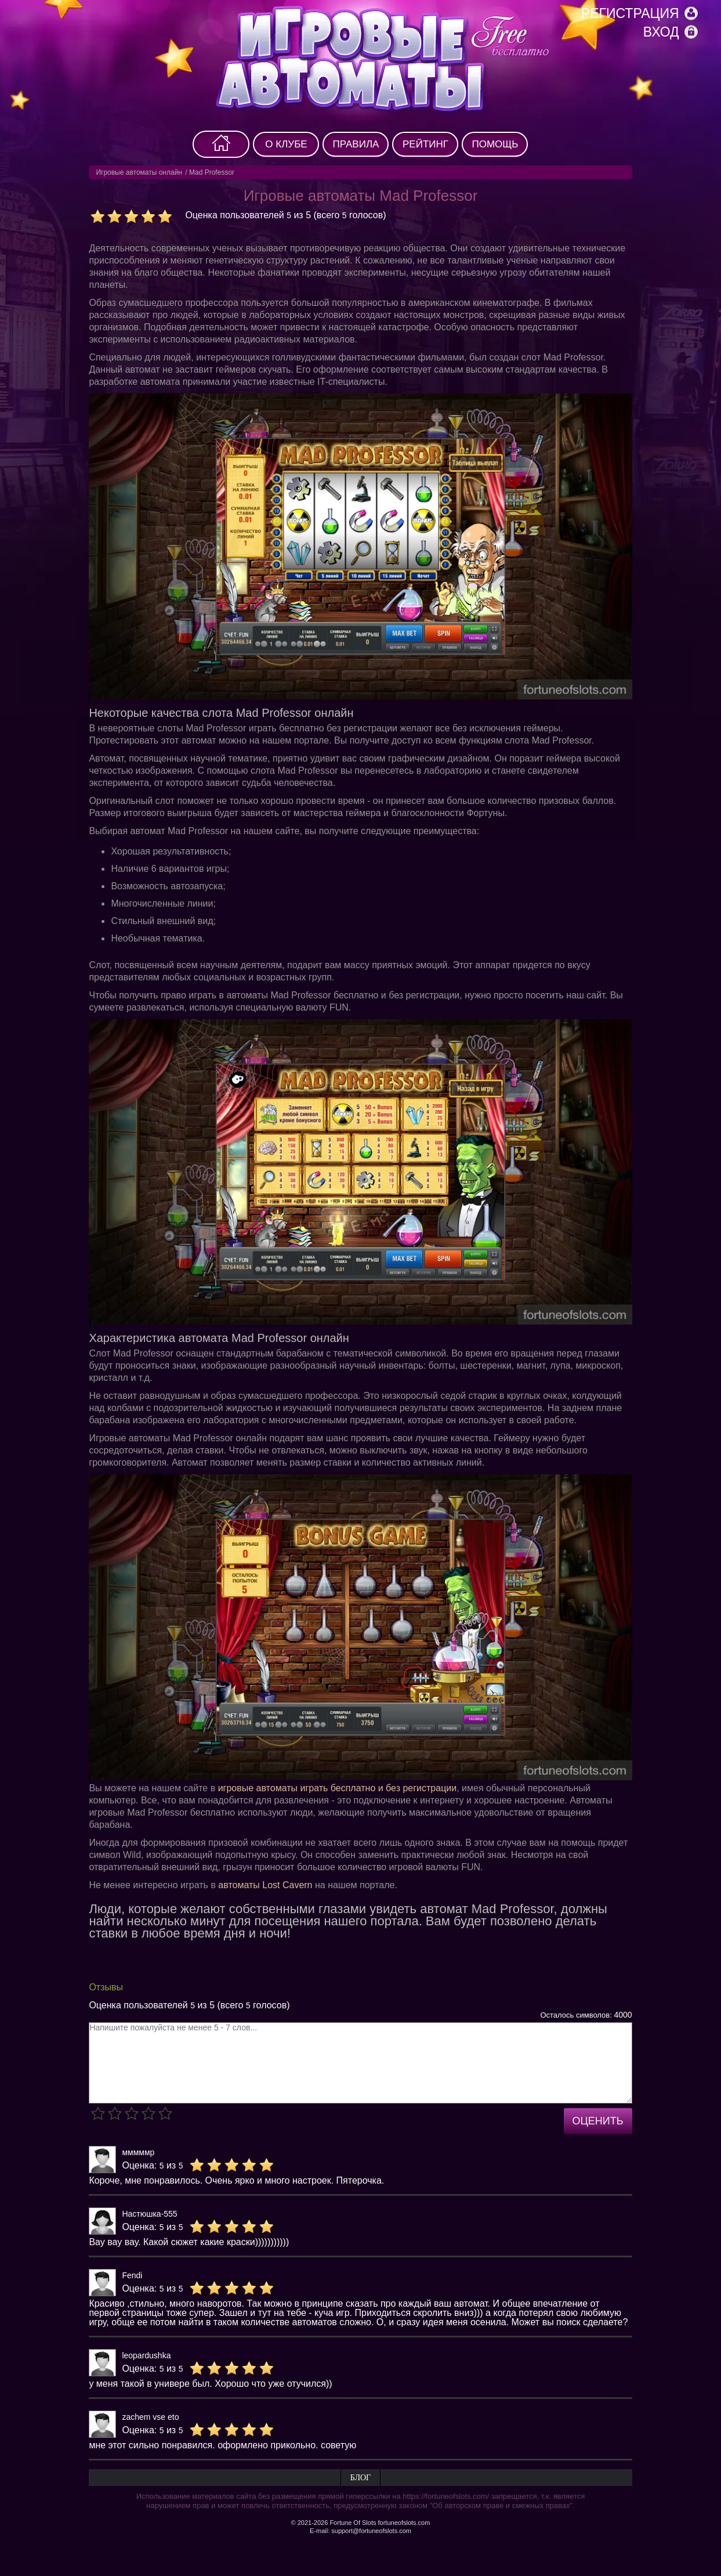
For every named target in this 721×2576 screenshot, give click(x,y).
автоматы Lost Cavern (265, 1885)
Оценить (598, 2121)
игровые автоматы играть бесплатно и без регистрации (337, 1788)
